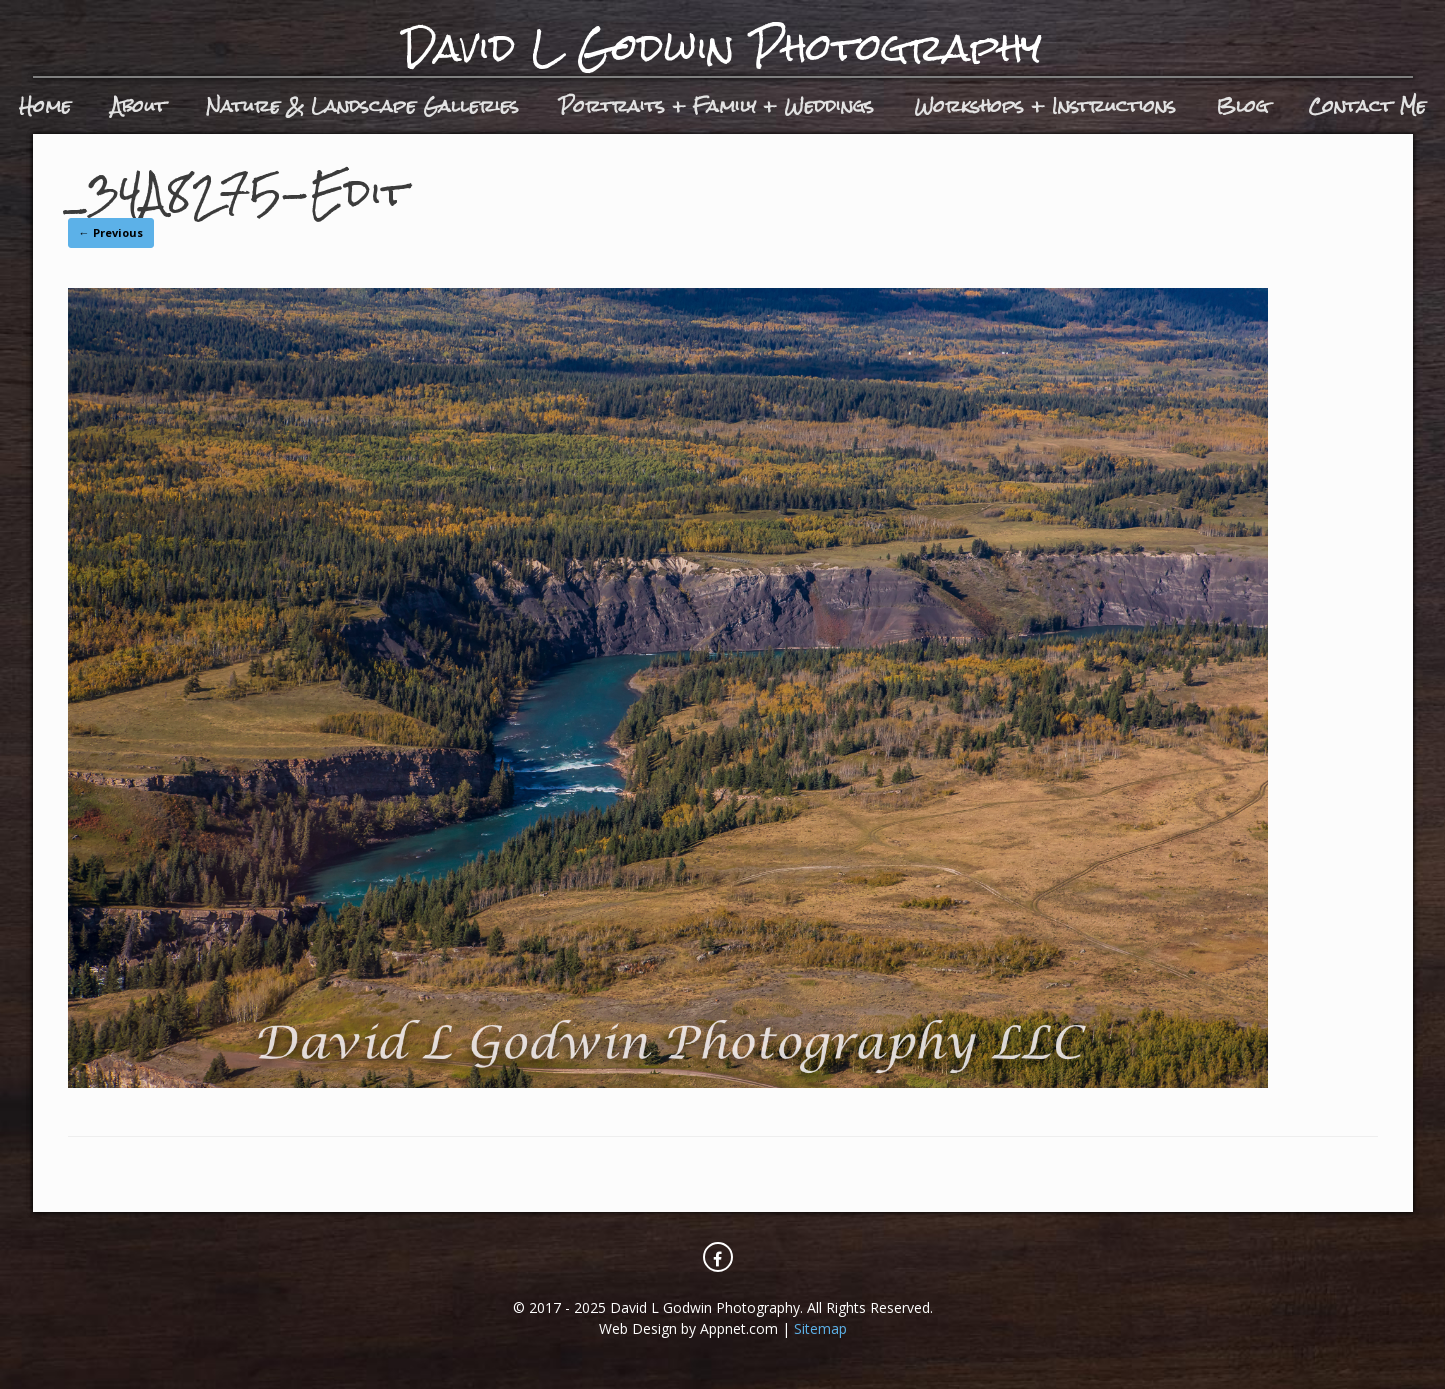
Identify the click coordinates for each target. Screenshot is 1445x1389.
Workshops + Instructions (1045, 105)
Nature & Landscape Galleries (362, 105)
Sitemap (820, 1328)
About (138, 105)
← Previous (111, 232)
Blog (1242, 105)
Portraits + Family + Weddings (716, 105)
